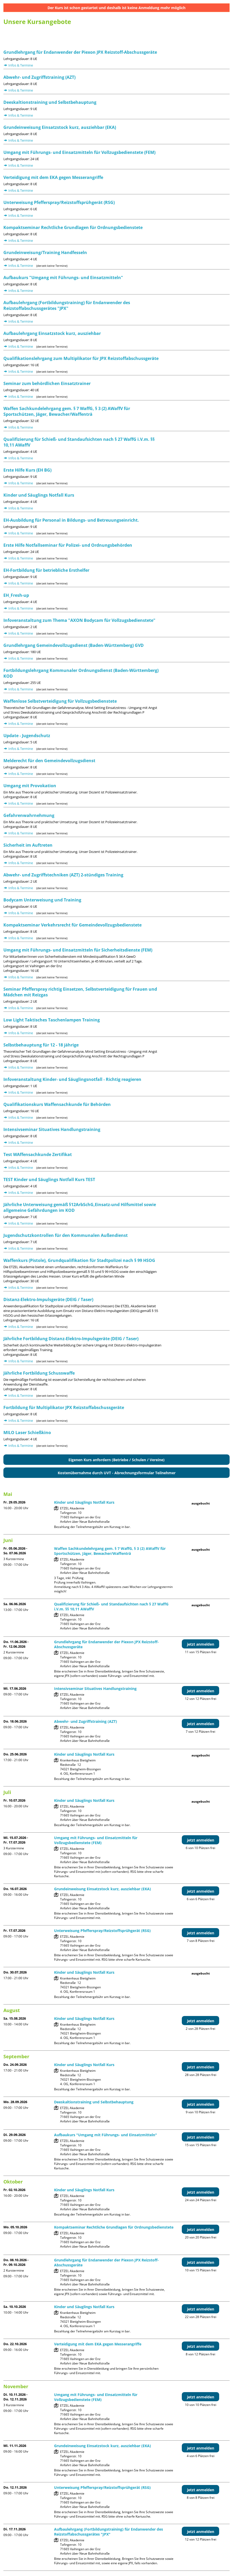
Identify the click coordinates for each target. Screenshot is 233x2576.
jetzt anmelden (200, 1644)
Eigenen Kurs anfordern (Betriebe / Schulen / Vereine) (116, 1459)
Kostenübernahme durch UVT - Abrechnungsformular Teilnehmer (117, 1472)
